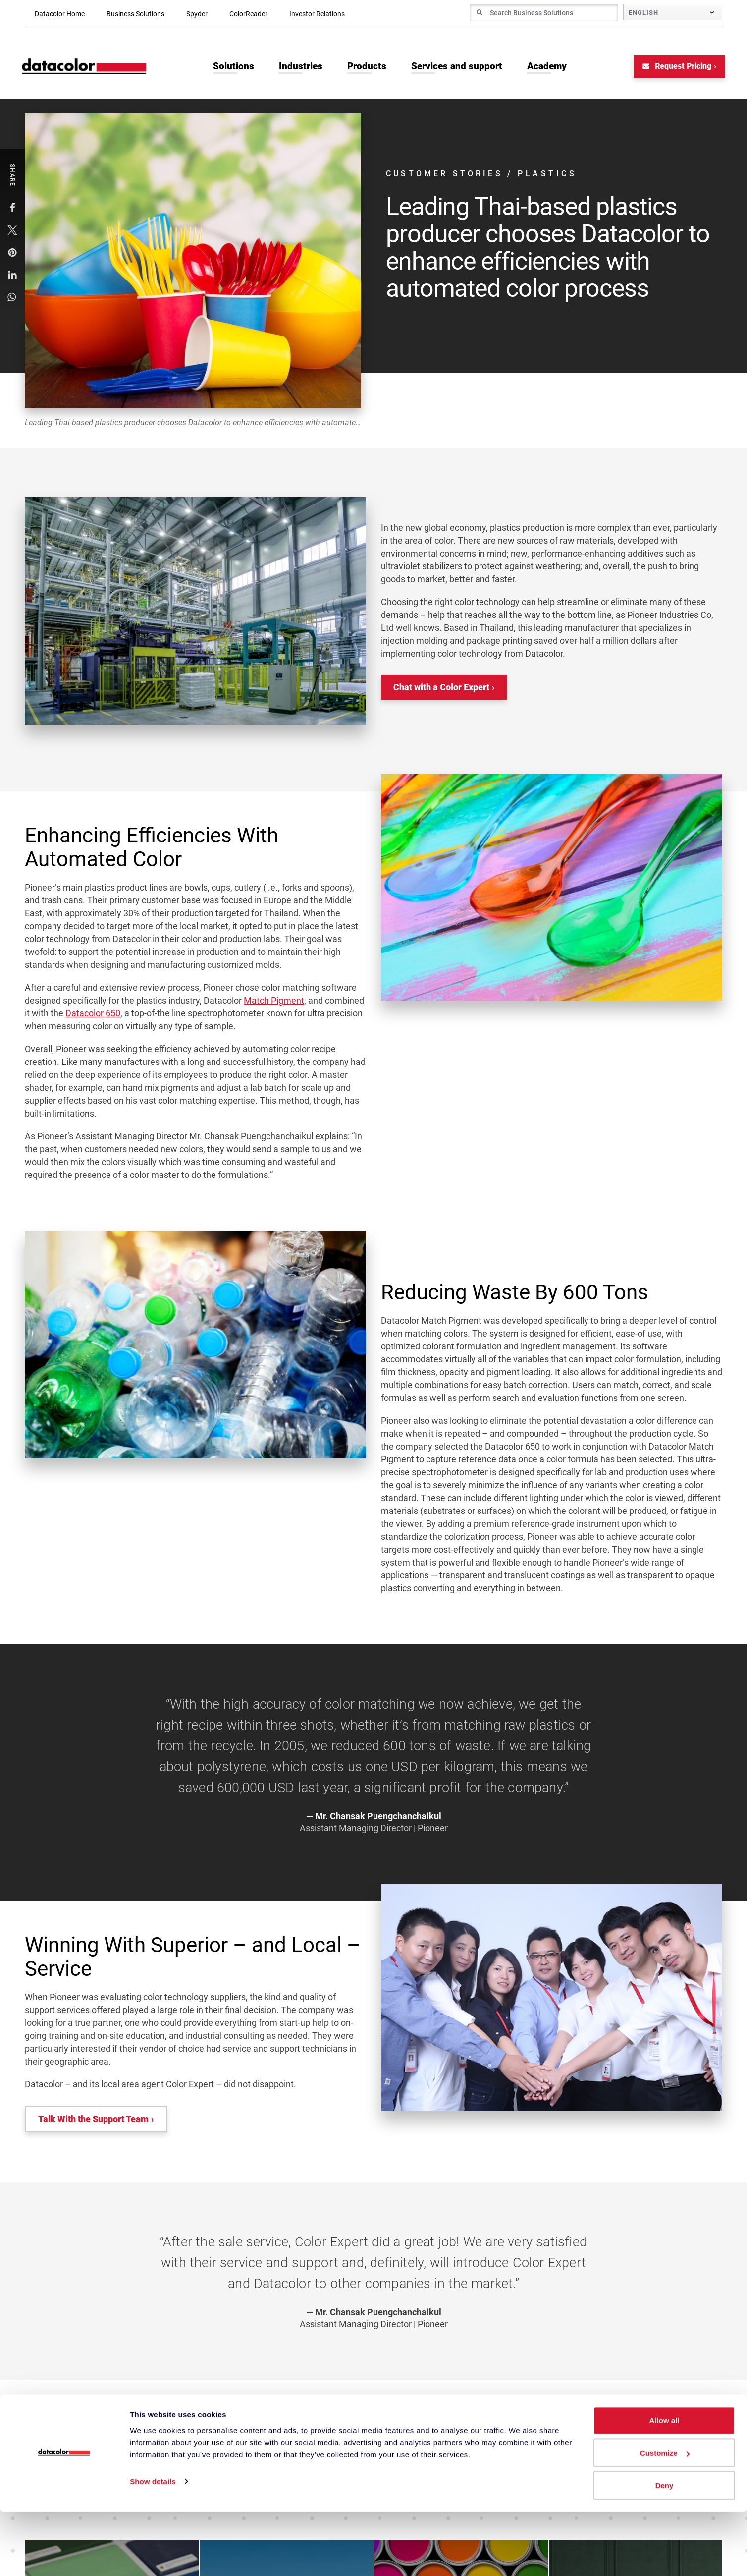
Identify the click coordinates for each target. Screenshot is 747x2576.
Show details (153, 2545)
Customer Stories (445, 175)
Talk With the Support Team (93, 2120)
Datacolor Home (60, 14)
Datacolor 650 (92, 1014)
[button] (12, 209)
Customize (665, 2517)
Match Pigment (274, 1002)
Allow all (664, 2484)
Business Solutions (135, 14)
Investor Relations (317, 14)
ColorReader (248, 14)
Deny (664, 2549)
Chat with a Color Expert (441, 689)
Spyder (197, 14)
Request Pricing (674, 67)
